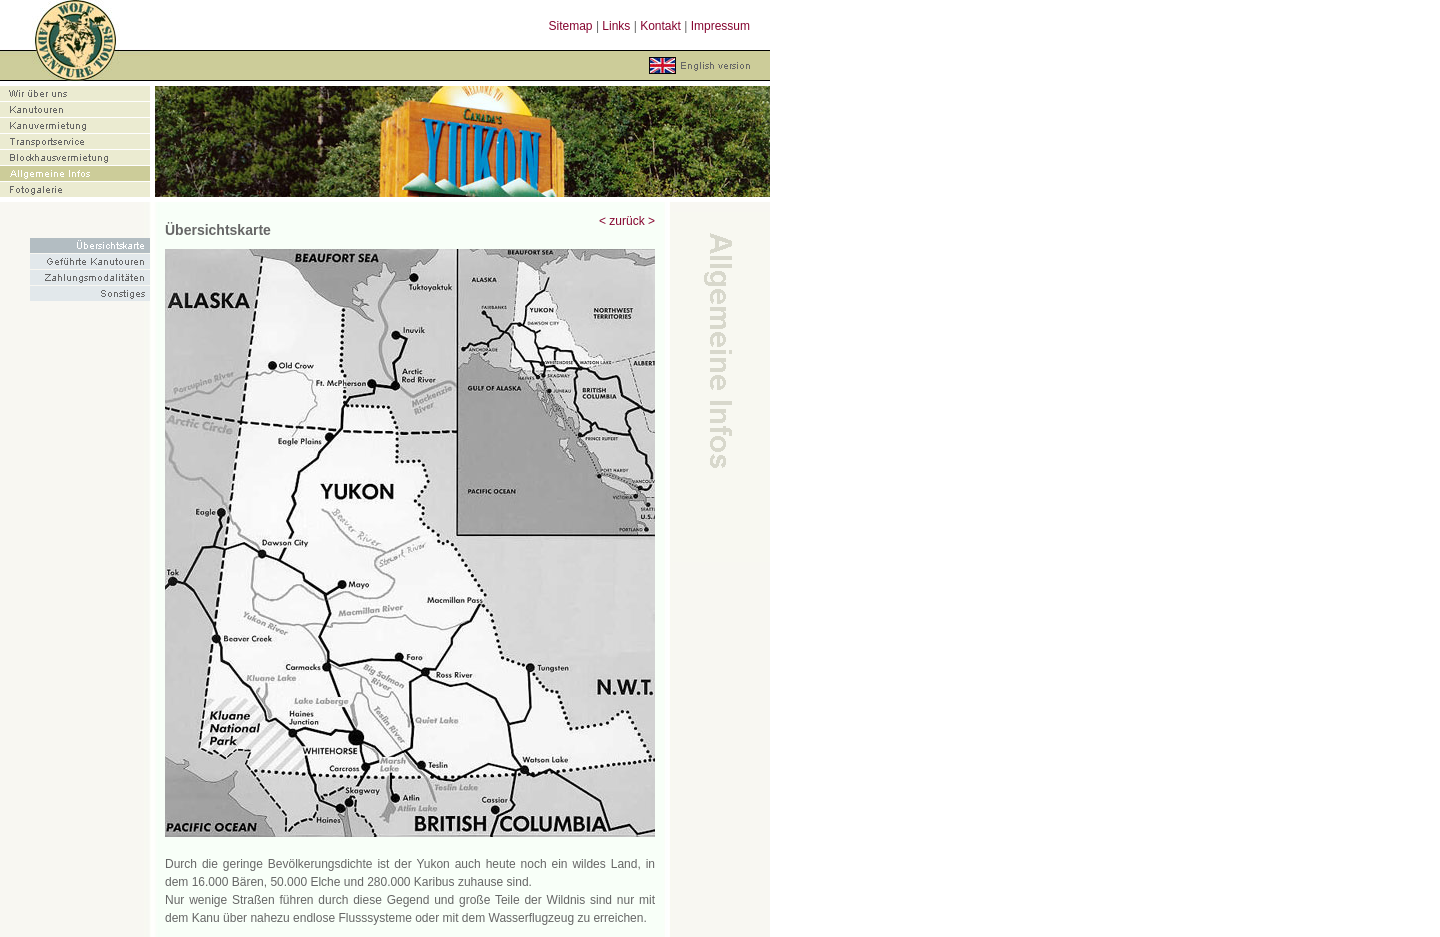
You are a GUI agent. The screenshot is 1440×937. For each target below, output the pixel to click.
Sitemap (571, 26)
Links (616, 26)
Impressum (720, 26)
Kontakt (660, 26)
